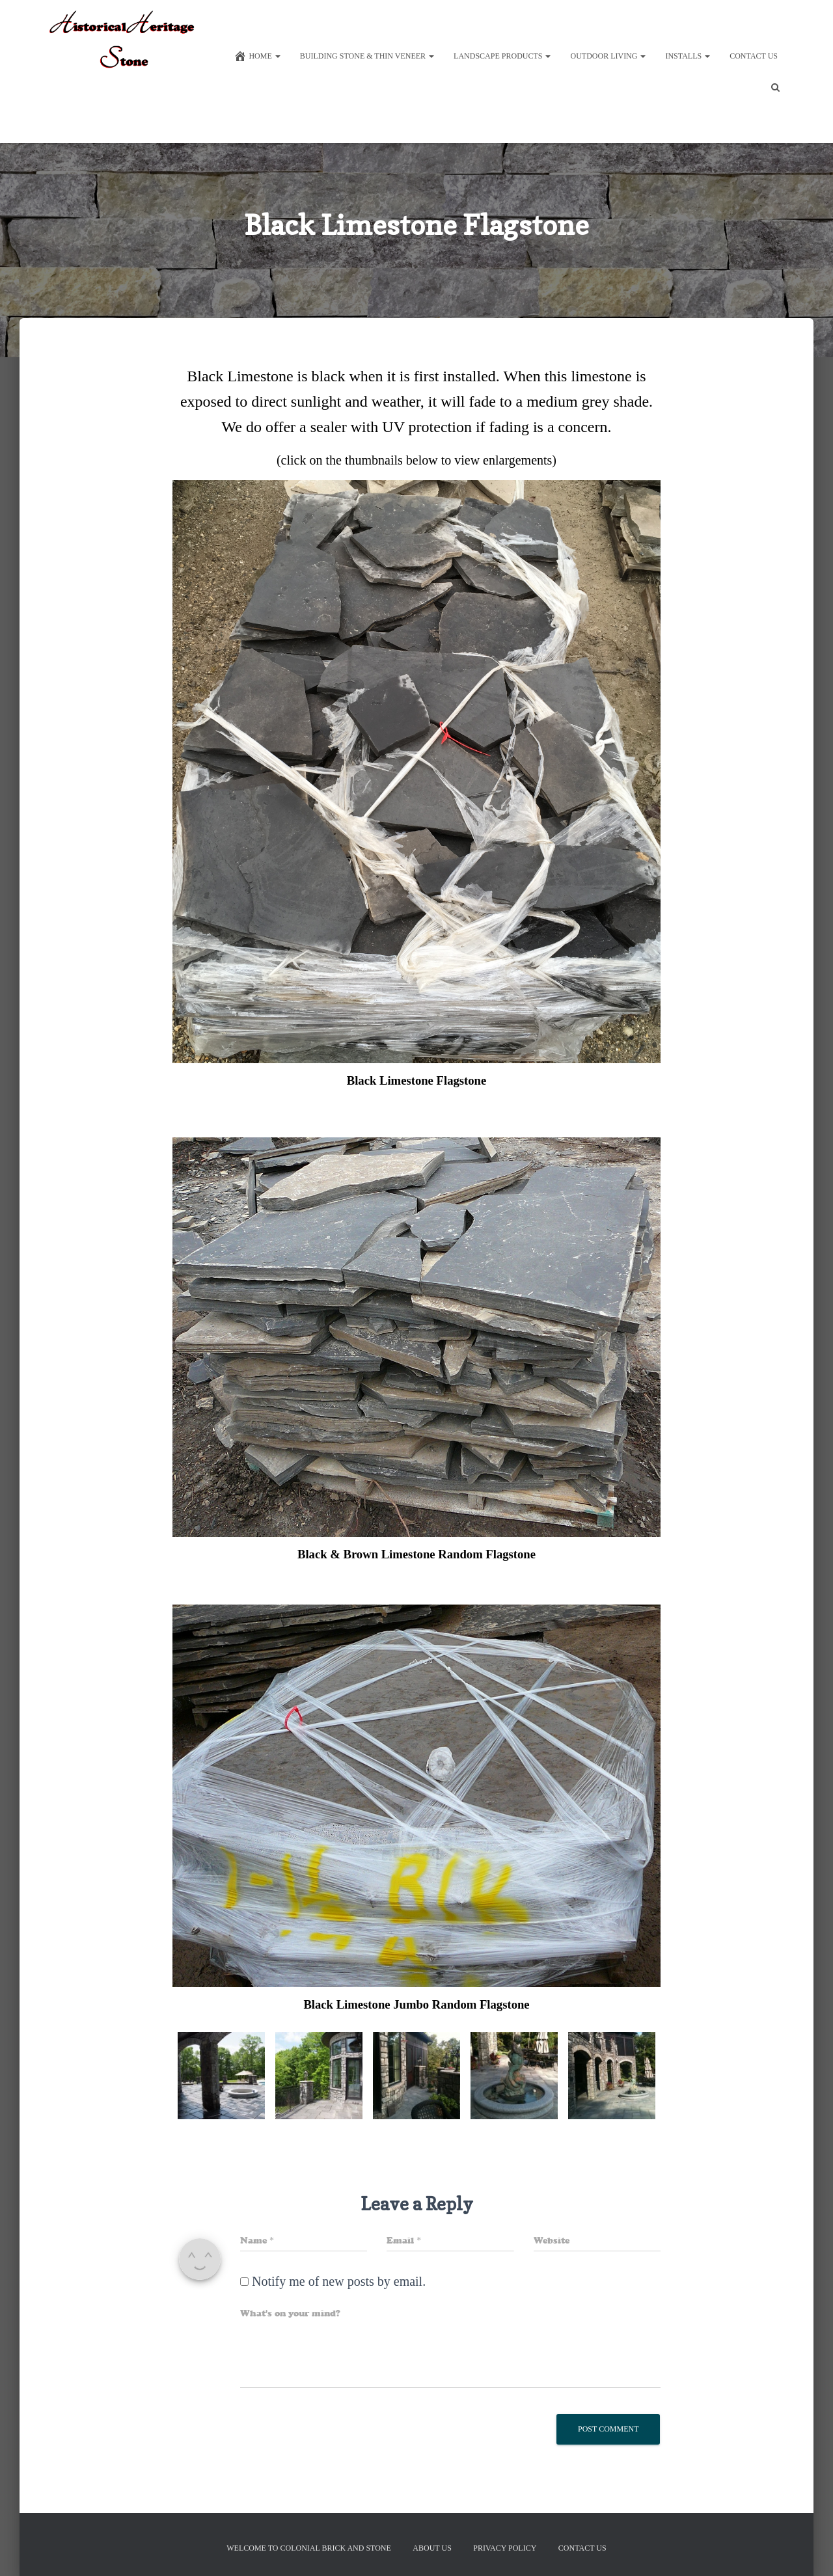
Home (257, 55)
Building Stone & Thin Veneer (367, 56)
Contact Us (754, 56)
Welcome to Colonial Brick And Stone (308, 2548)
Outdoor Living (608, 56)
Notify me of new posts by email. (339, 2292)
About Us (432, 2548)
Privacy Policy (504, 2548)
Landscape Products (502, 56)
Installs (687, 56)
